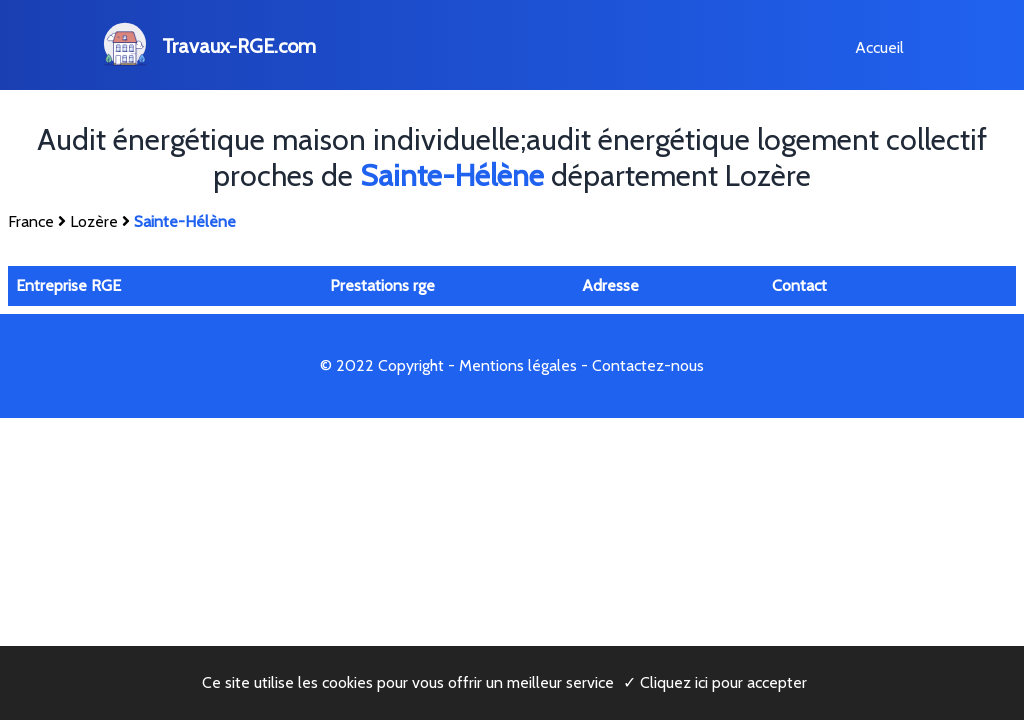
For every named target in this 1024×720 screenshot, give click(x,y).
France (31, 221)
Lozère (94, 221)
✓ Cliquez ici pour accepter (715, 682)
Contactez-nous (648, 365)
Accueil (879, 47)
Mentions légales (518, 365)
